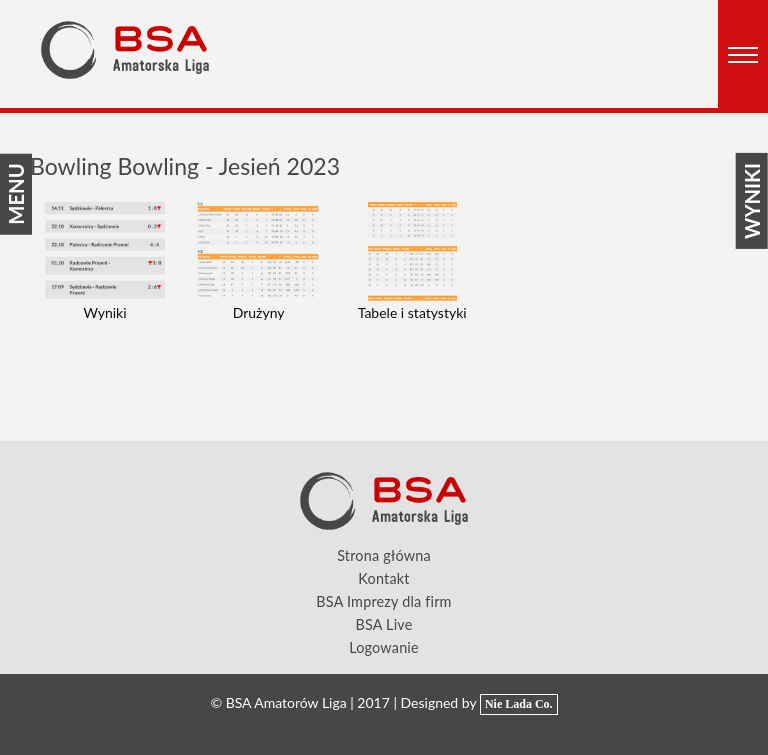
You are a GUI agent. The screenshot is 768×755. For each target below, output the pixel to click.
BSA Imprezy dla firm (383, 601)
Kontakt (383, 578)
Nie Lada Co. (519, 704)
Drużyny (259, 312)
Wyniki (104, 312)
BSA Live (383, 624)
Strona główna (384, 555)
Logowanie (384, 647)
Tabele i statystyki (412, 312)
